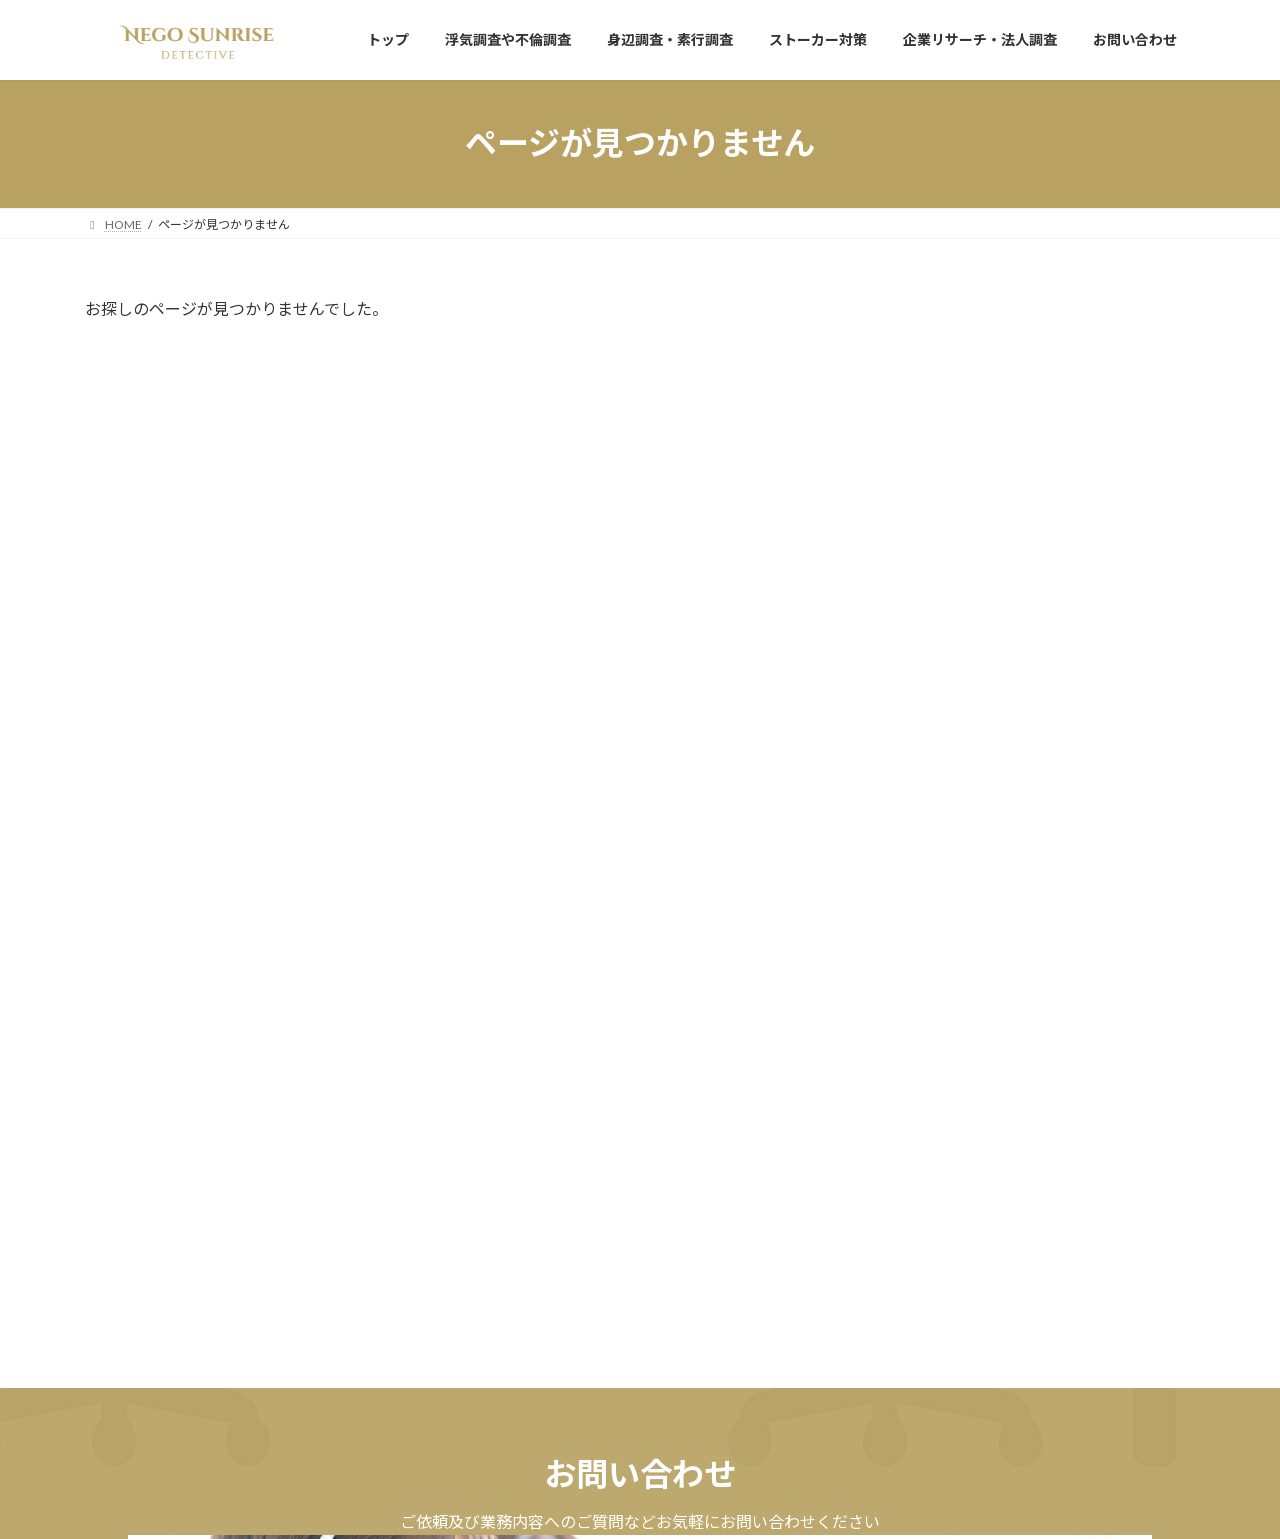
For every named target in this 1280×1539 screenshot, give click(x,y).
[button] (356, 1139)
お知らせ (996, 357)
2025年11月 (939, 497)
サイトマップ (299, 1263)
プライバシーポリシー (164, 1263)
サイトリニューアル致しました (998, 381)
